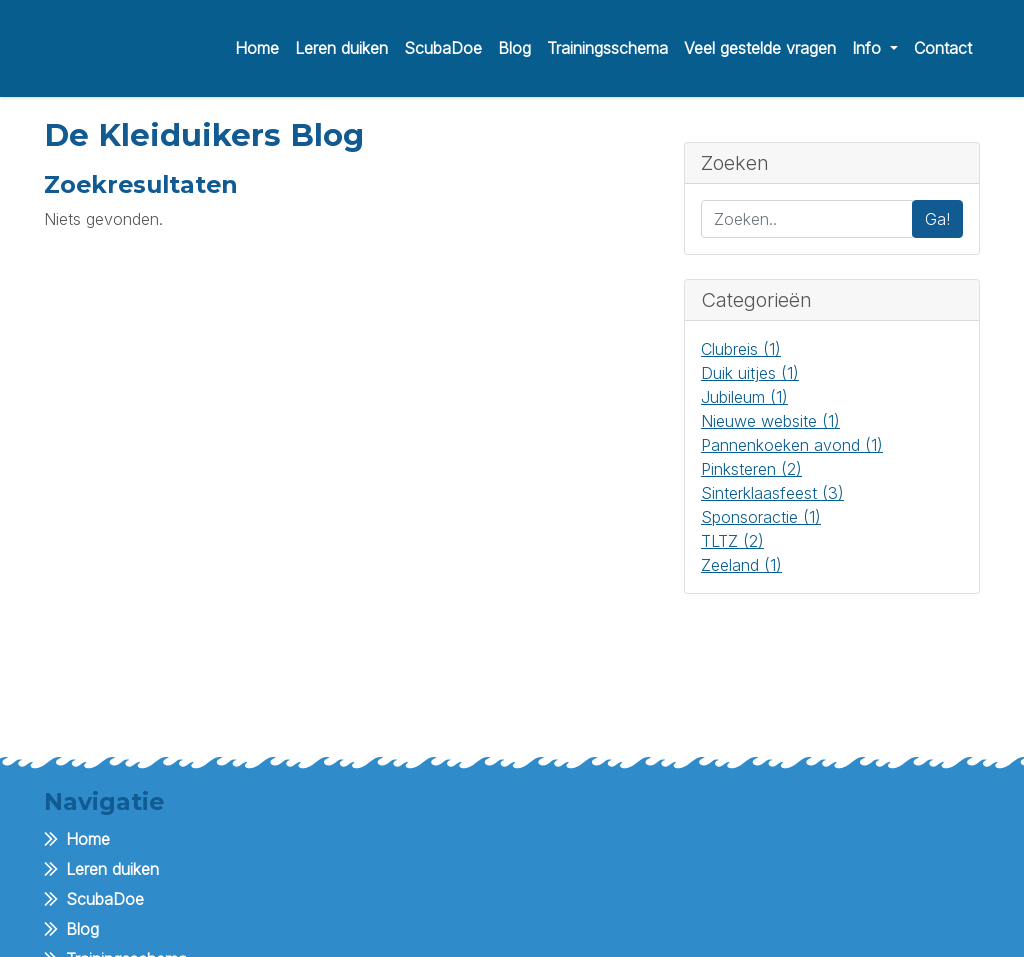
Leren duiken (341, 48)
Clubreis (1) (741, 349)
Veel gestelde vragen (760, 48)
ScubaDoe (443, 48)
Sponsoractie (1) (761, 517)
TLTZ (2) (732, 541)
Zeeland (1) (741, 565)
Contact (943, 48)
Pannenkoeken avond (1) (792, 445)
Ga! (937, 219)
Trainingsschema (607, 48)
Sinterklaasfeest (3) (772, 493)
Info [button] (869, 48)
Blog (514, 48)
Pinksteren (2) (751, 469)
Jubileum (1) (744, 397)
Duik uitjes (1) (750, 373)
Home (257, 48)
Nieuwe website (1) (770, 421)
